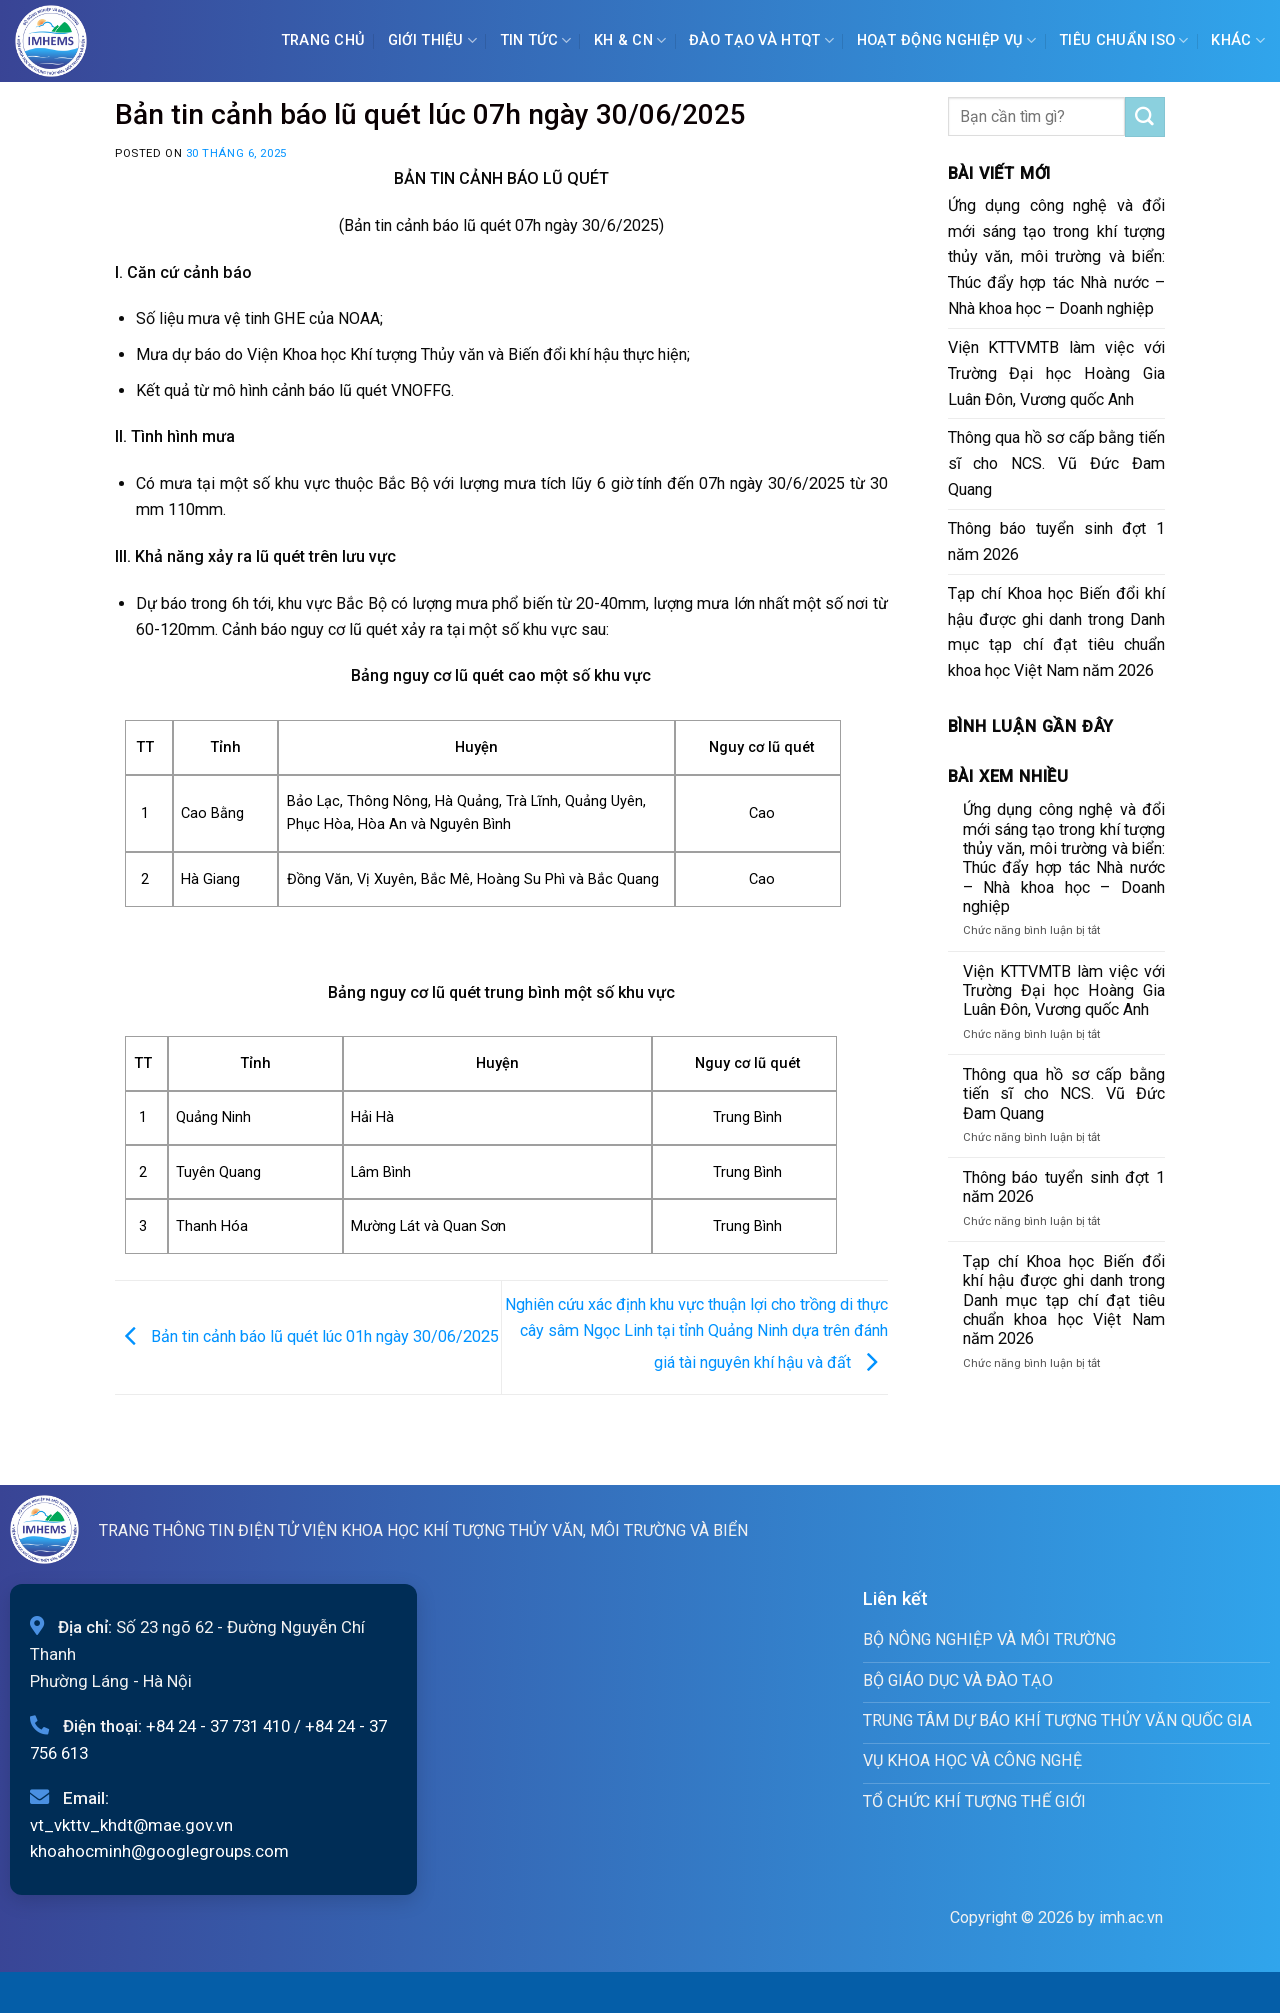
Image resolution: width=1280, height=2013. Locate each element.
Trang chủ (323, 40)
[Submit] (1145, 117)
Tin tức (536, 40)
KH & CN (630, 40)
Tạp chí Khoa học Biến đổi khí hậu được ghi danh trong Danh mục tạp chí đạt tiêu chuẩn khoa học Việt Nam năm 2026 (1057, 632)
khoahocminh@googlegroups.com (159, 1851)
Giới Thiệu (432, 40)
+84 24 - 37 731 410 (218, 1726)
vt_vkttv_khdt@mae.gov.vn (131, 1825)
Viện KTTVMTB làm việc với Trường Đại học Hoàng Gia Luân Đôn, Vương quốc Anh (1057, 373)
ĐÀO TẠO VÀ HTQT (761, 40)
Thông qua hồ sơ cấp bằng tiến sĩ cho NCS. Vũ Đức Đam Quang (1057, 463)
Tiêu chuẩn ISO (1124, 40)
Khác (1238, 40)
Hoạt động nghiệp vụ (947, 40)
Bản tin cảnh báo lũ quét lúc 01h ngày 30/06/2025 (307, 1336)
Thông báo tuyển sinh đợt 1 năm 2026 (1057, 541)
